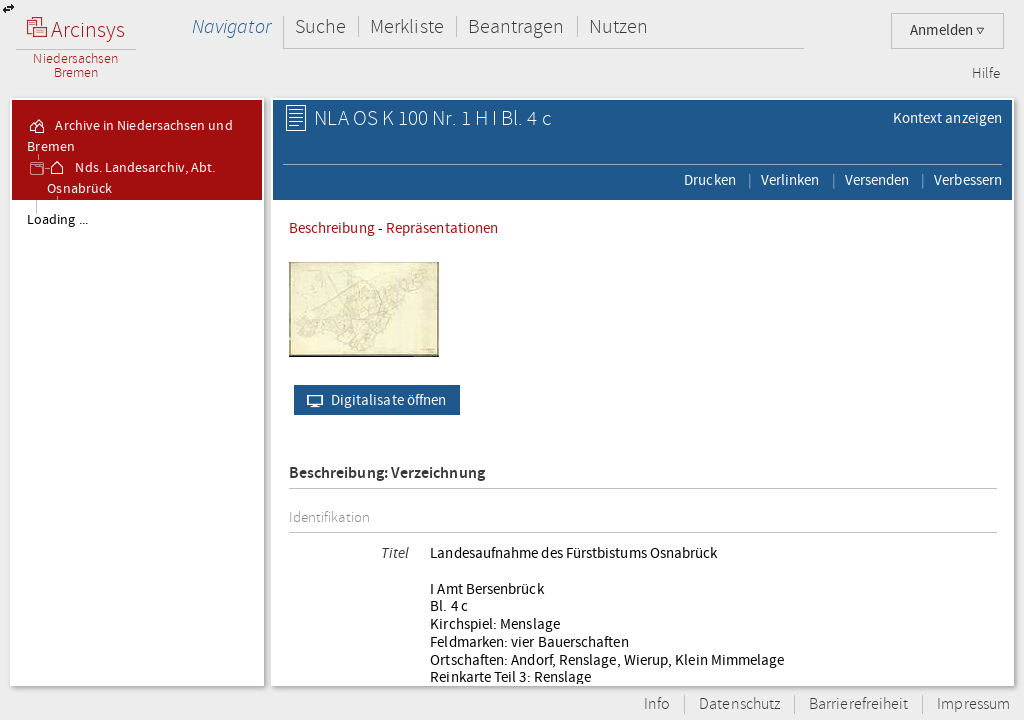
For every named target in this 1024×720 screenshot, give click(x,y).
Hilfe (986, 74)
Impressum (973, 704)
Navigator (231, 26)
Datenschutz (739, 704)
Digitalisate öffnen (372, 400)
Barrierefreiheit (858, 704)
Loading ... (57, 220)
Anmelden (947, 30)
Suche (320, 26)
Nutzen (618, 26)
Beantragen (516, 26)
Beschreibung (332, 228)
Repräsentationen (442, 228)
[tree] (137, 442)
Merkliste (407, 26)
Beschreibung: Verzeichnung (387, 473)
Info (657, 704)
